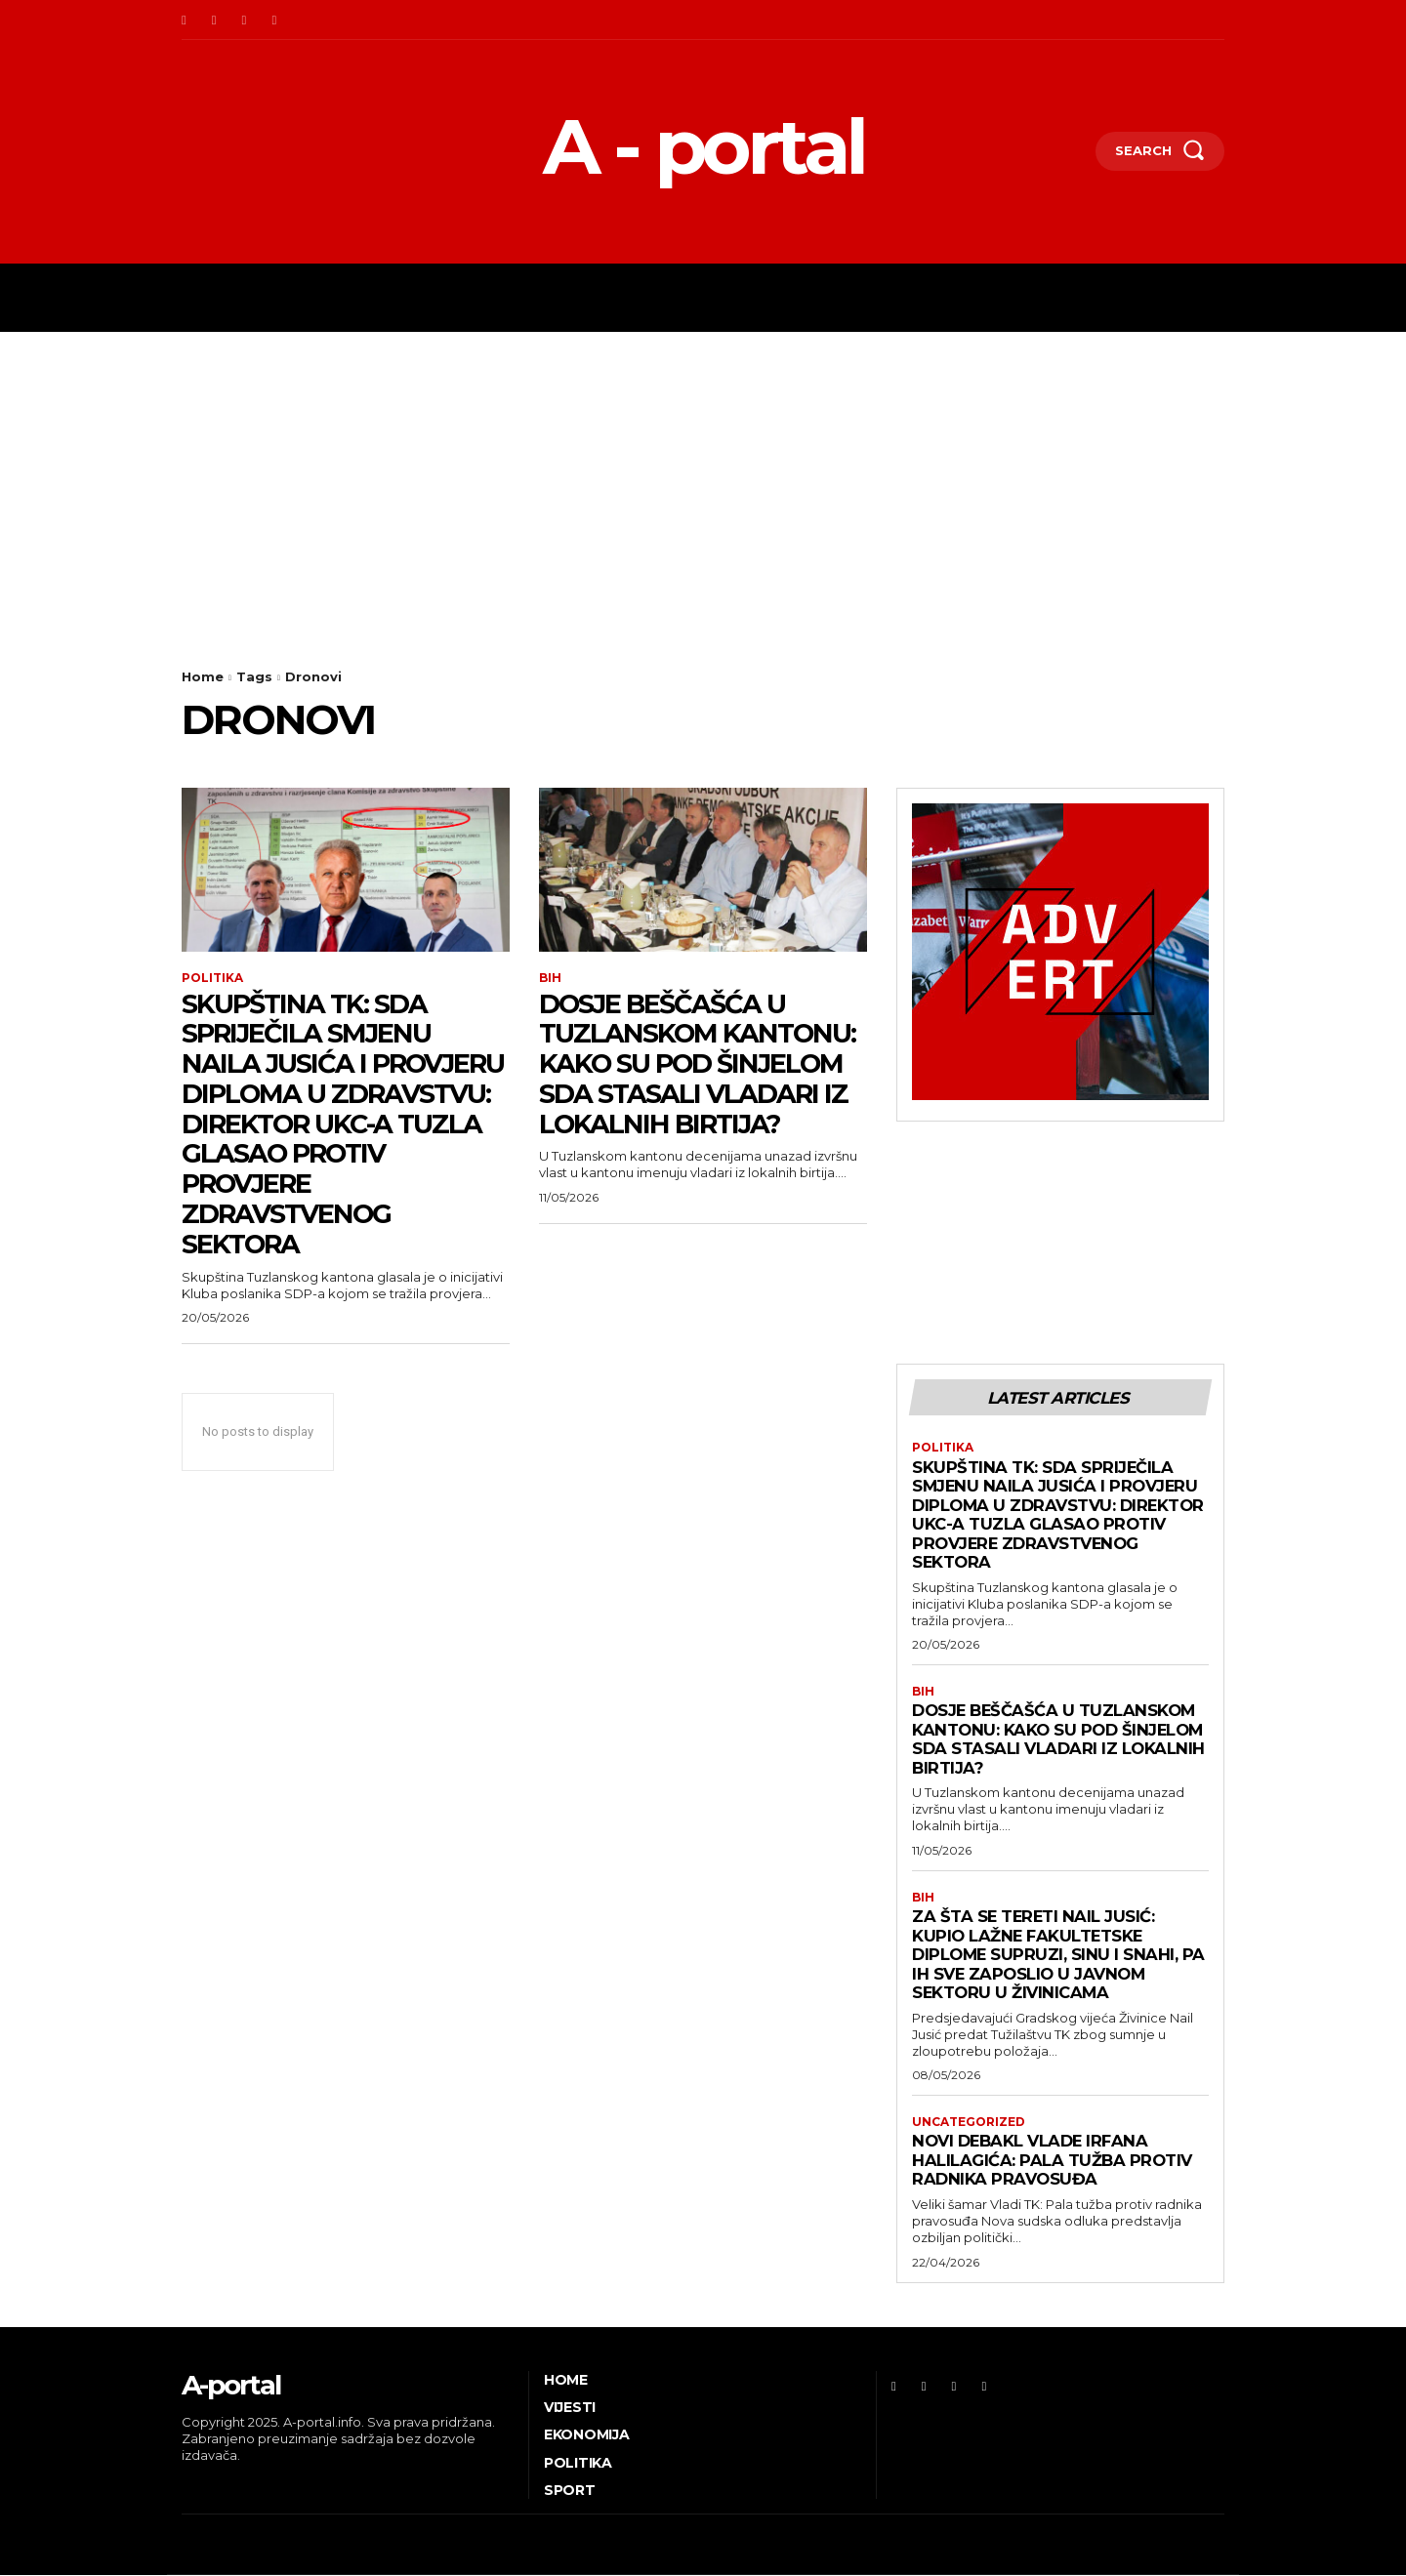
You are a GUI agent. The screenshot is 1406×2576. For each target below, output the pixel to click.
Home (203, 676)
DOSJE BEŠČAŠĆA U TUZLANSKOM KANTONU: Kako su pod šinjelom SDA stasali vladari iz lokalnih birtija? (701, 1063)
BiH (550, 978)
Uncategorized (968, 2123)
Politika (212, 978)
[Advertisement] (703, 478)
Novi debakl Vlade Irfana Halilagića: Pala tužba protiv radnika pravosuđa (1054, 2160)
